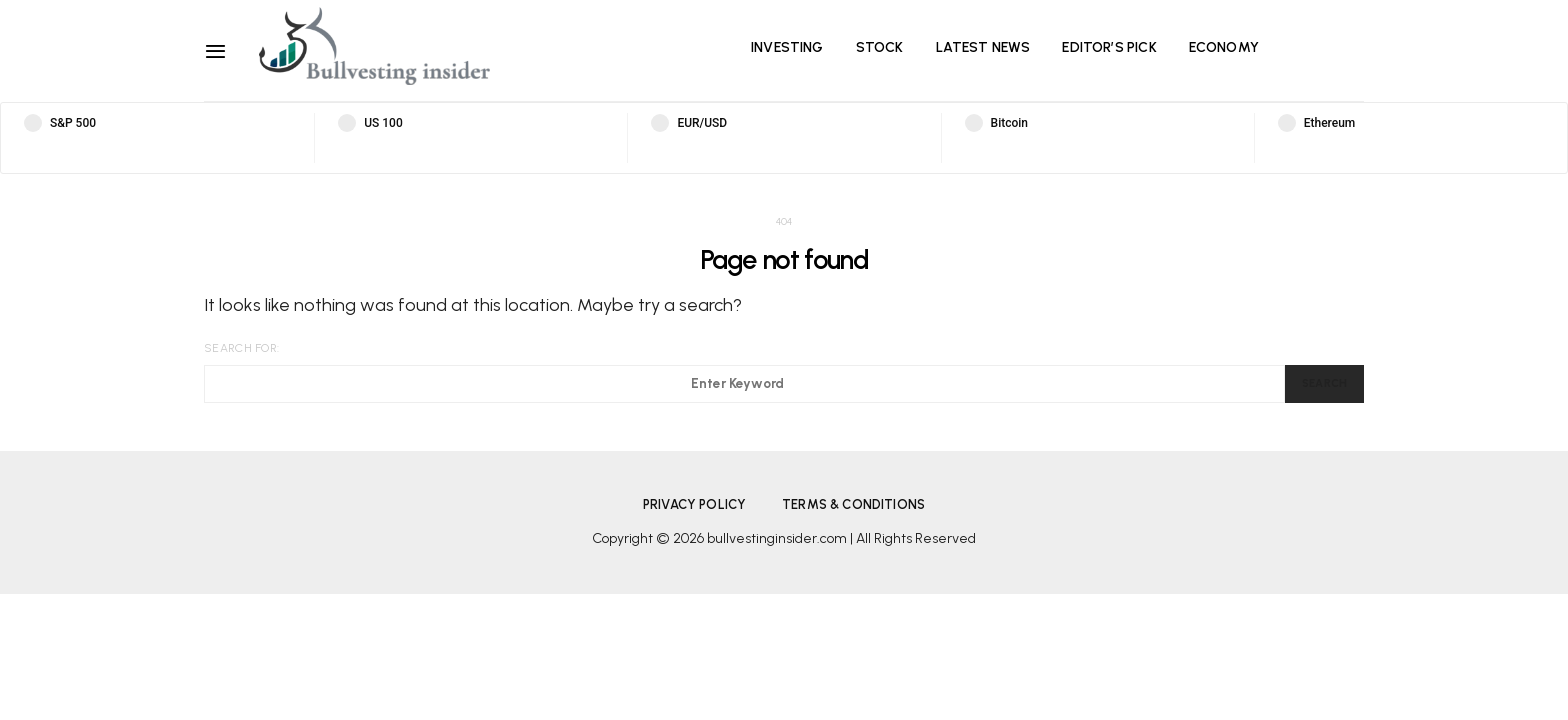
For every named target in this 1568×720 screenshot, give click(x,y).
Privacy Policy (694, 504)
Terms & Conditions (853, 504)
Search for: (241, 348)
